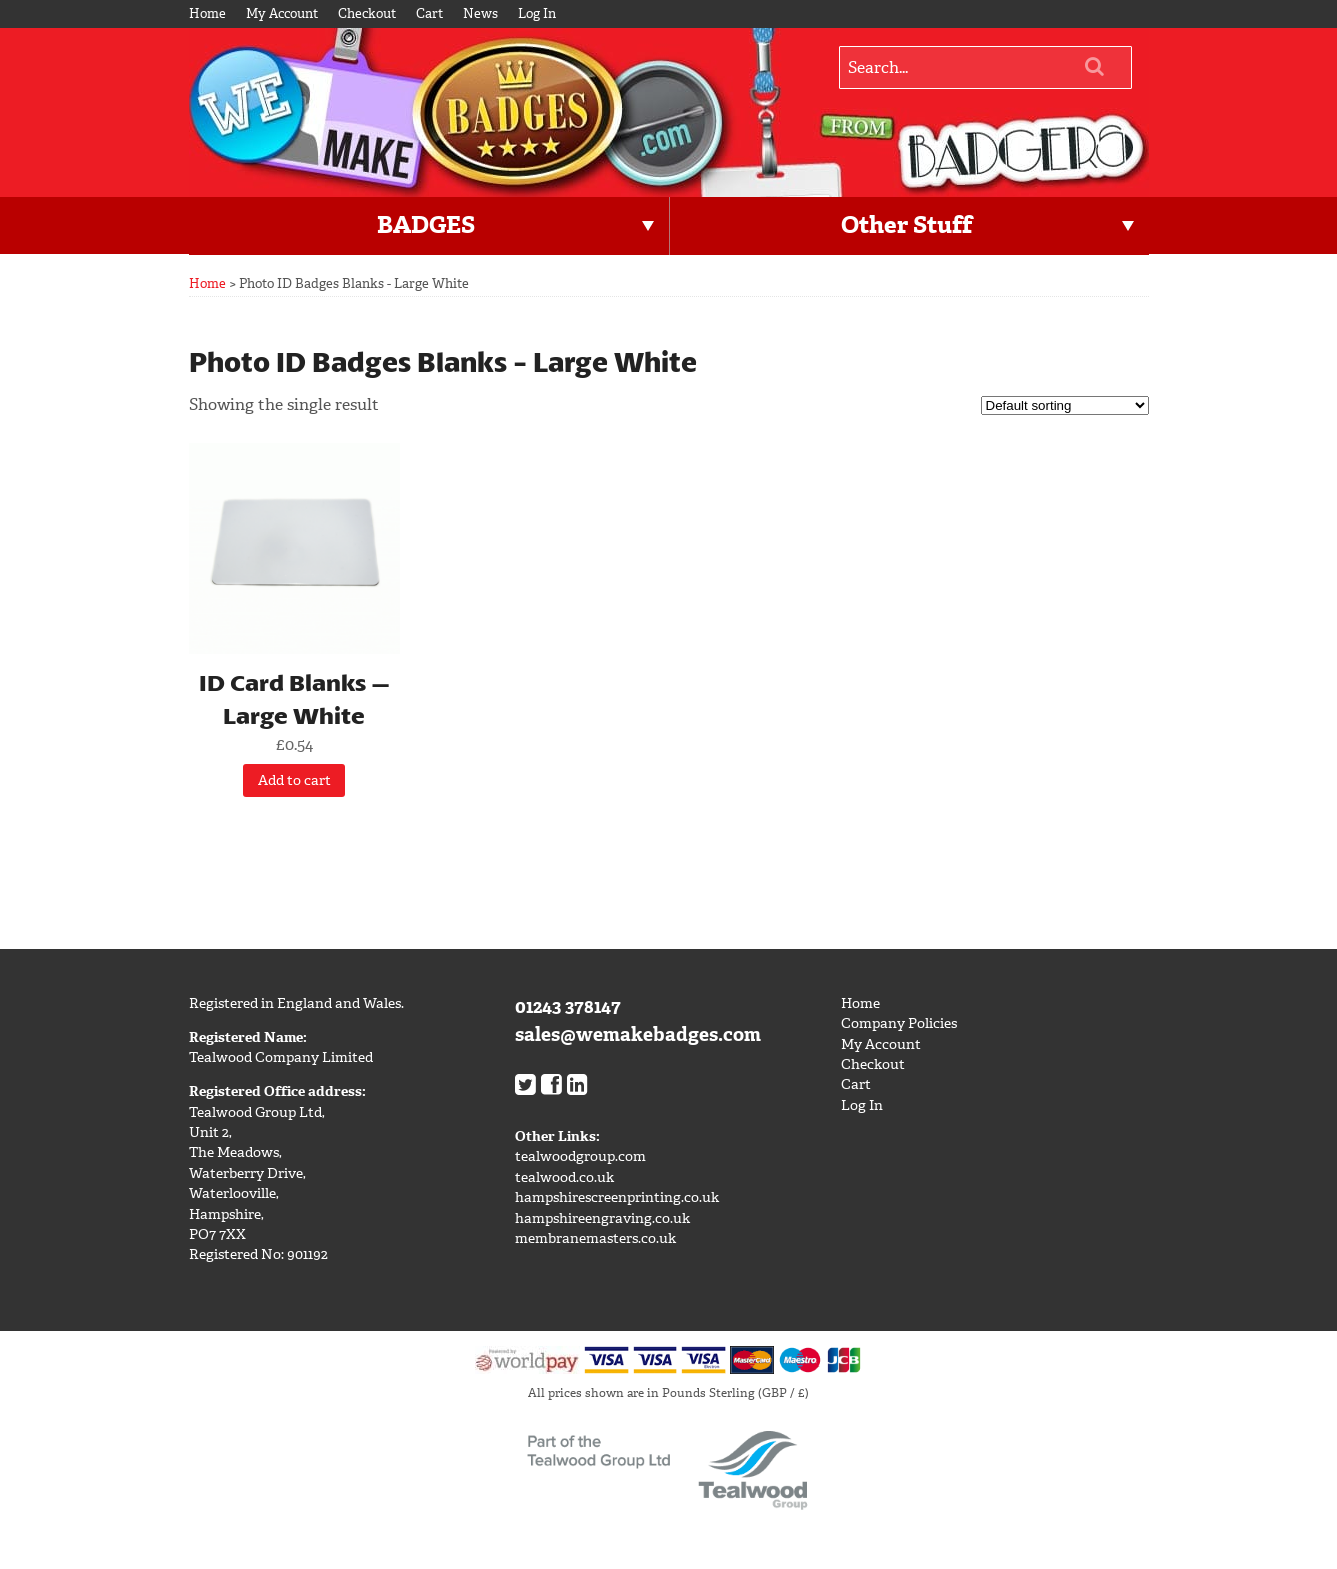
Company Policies (899, 1023)
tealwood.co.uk (564, 1177)
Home (207, 13)
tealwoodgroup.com (580, 1156)
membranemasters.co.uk (595, 1238)
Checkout (367, 13)
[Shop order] (1065, 405)
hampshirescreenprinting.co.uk (617, 1197)
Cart (429, 13)
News (480, 13)
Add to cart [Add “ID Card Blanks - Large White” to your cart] (294, 780)
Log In (537, 13)
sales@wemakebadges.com (638, 1034)
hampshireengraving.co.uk (602, 1218)
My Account (282, 13)
